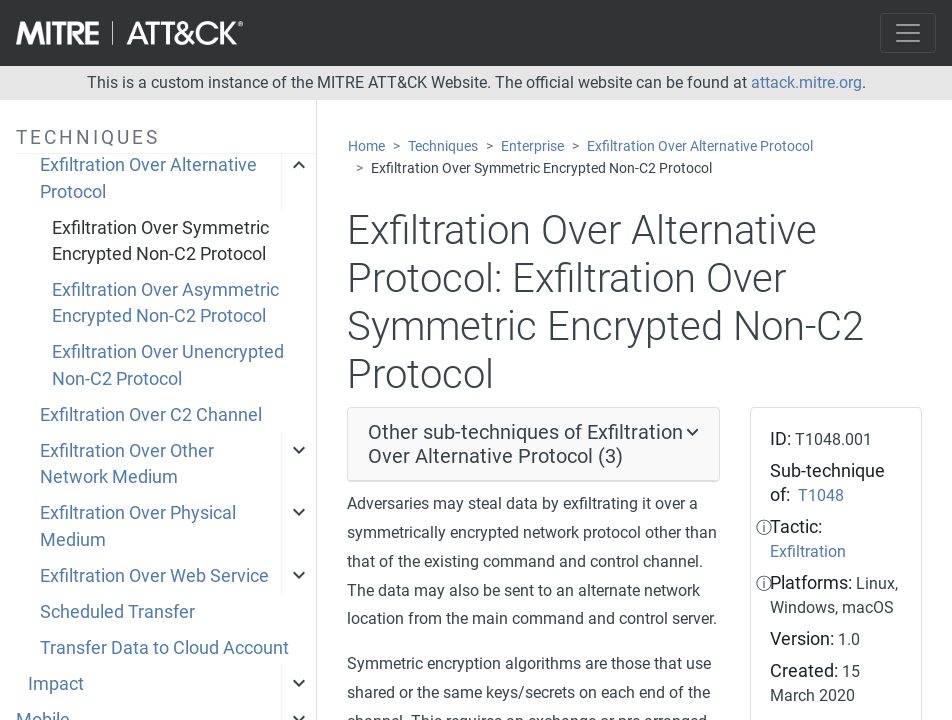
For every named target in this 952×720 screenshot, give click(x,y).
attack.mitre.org (806, 82)
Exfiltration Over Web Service (154, 576)
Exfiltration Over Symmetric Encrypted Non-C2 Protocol (160, 241)
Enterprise (532, 146)
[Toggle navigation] (908, 33)
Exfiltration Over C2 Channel (151, 415)
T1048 (821, 495)
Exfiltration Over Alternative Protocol (148, 178)
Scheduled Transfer (117, 612)
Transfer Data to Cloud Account (164, 648)
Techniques (443, 146)
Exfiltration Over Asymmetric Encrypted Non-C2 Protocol (165, 303)
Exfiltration (808, 551)
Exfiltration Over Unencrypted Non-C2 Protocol (168, 365)
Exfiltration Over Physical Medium (138, 526)
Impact (56, 684)
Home (366, 146)
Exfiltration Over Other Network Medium (127, 464)
